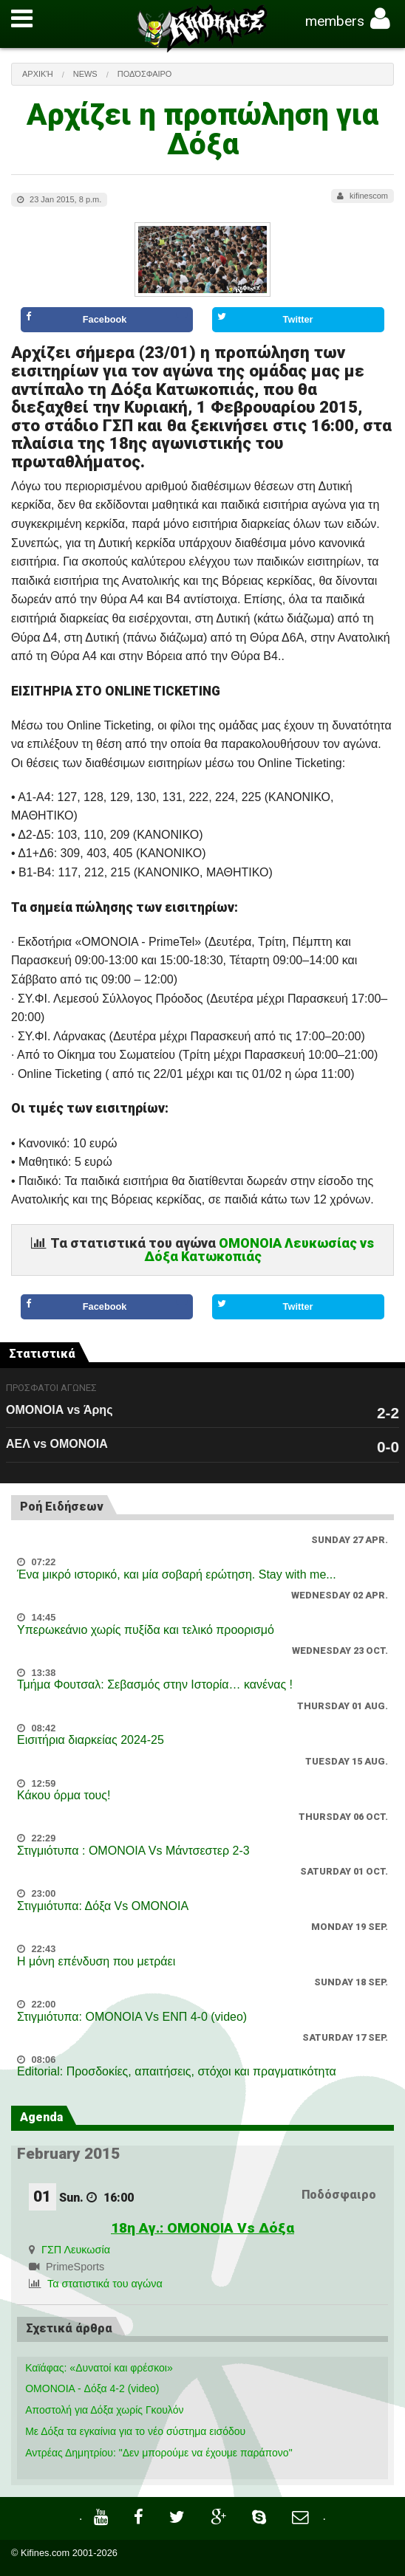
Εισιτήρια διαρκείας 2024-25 (90, 1740)
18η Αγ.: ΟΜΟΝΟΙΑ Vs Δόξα (202, 2227)
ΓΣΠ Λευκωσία (75, 2250)
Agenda (41, 2117)
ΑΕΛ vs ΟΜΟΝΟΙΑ (57, 1444)
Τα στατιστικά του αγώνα (105, 2284)
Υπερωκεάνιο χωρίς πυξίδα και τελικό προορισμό (145, 1630)
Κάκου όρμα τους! (63, 1795)
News (85, 73)
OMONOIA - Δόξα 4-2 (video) (92, 2388)
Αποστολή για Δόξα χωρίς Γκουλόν (104, 2410)
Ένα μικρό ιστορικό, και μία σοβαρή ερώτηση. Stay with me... (176, 1574)
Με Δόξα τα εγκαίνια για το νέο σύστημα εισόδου (135, 2431)
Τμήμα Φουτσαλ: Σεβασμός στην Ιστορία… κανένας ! (155, 1684)
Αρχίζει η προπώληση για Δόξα (202, 129)
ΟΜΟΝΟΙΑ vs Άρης (59, 1410)
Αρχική (37, 73)
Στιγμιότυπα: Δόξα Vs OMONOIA (102, 1906)
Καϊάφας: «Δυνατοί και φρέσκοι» (99, 2368)
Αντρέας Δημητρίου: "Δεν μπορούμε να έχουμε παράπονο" (158, 2453)
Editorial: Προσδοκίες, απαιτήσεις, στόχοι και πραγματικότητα (176, 2071)
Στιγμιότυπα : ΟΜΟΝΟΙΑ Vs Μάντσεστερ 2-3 (133, 1850)
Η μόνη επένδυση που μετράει (96, 1961)
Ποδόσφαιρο (145, 73)
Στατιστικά (42, 1354)
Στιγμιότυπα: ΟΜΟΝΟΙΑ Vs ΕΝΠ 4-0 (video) (132, 2016)
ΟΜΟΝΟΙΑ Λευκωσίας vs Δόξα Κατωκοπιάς (259, 1249)
